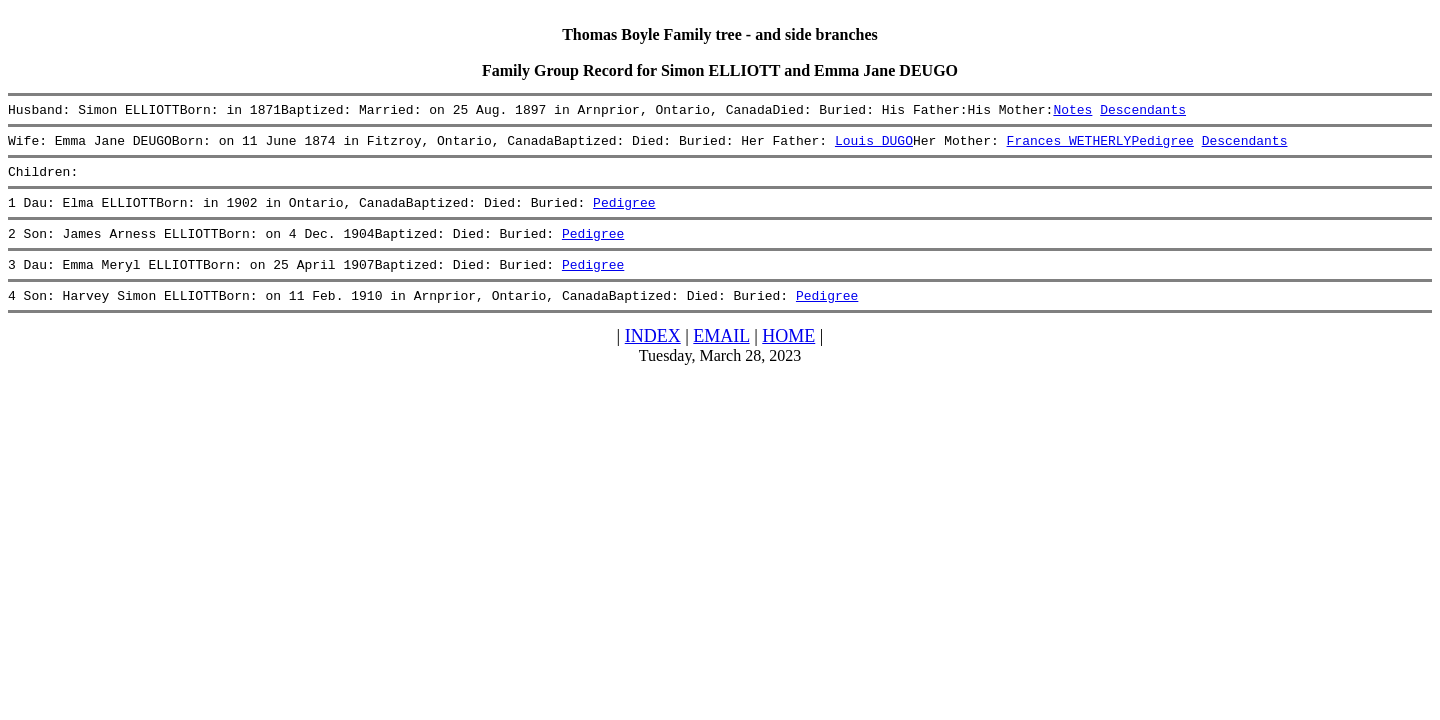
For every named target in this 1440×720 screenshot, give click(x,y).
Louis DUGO (874, 146)
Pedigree (1162, 146)
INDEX (653, 357)
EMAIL (721, 357)
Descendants (1143, 112)
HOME (788, 357)
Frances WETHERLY (1068, 146)
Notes (1072, 112)
